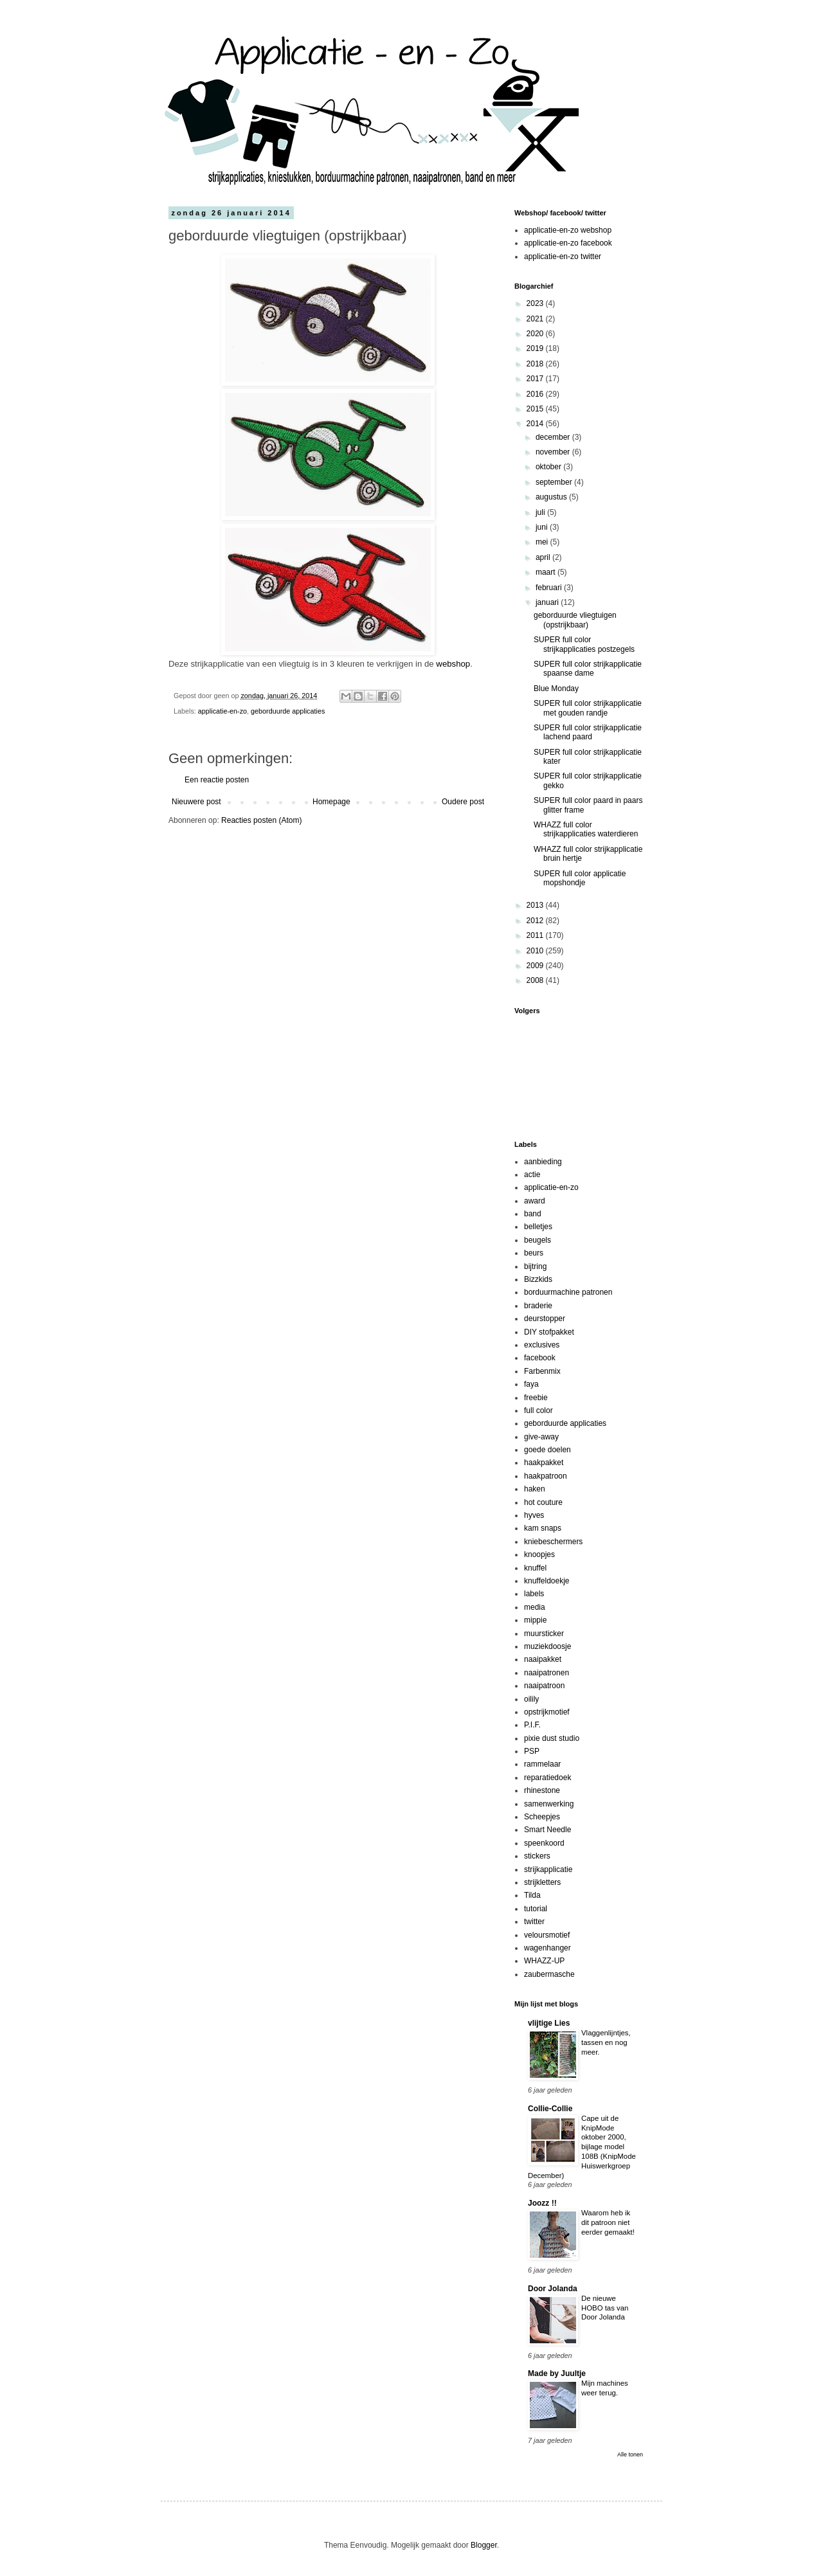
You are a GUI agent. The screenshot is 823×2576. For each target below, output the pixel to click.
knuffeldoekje (547, 1580)
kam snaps (542, 1528)
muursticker (544, 1633)
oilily (531, 1699)
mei (543, 541)
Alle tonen (630, 2454)
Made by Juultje (557, 2373)
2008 (536, 980)
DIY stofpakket (549, 1332)
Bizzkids (538, 1279)
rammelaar (542, 1764)
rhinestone (542, 1790)
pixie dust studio (551, 1738)
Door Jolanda (552, 2288)
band (532, 1213)
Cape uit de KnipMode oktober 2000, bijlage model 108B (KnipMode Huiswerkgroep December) (582, 2146)
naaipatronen (546, 1672)
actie (532, 1174)
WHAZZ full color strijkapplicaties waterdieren (586, 829)
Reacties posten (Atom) (261, 820)
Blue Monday (556, 688)
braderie (538, 1305)
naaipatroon (544, 1685)
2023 (536, 303)
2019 (536, 348)
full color (538, 1410)
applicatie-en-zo (222, 711)
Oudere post (463, 801)
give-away (541, 1436)
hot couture (543, 1502)
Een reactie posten (217, 779)
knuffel (535, 1567)
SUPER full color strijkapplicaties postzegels (584, 644)
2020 (536, 333)
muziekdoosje (547, 1646)
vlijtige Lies (549, 2023)
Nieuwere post (196, 801)
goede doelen (547, 1449)
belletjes (538, 1226)
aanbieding (543, 1161)
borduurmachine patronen (568, 1292)
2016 (536, 394)
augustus (552, 496)
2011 (536, 935)
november (554, 451)
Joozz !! (542, 2203)
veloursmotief (547, 1935)
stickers (537, 1855)
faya (531, 1384)
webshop (453, 664)
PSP (531, 1751)
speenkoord (544, 1843)
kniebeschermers (553, 1541)
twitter (534, 1921)
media (534, 1607)
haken (534, 1488)
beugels (537, 1240)
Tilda (532, 1895)
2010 (536, 950)
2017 (536, 378)
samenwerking (549, 1803)
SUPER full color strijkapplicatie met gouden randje (588, 708)
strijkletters (542, 1882)
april (544, 557)
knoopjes (539, 1554)
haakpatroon (545, 1476)
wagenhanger (547, 1947)
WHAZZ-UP (544, 1960)
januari (548, 602)
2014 (536, 423)
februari (550, 587)
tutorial (535, 1908)
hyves (534, 1515)
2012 (536, 920)
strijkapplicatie (548, 1869)
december (554, 437)
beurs (533, 1252)
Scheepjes (542, 1816)
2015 (536, 408)
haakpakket (543, 1462)
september (555, 482)
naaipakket (542, 1659)
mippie (535, 1620)
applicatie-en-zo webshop (567, 230)
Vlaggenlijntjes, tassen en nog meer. (606, 2042)
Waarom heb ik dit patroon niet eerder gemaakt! (608, 2222)
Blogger (484, 2545)
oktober (549, 466)
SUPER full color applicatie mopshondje (580, 878)
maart (546, 572)
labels (534, 1593)
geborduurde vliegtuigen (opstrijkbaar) (575, 620)
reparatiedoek (547, 1777)
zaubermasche (549, 1974)
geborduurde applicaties (288, 711)
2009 (536, 965)
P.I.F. (532, 1724)
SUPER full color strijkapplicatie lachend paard (588, 732)
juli (541, 512)
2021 (536, 318)
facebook (540, 1357)
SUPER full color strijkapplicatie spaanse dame (588, 669)
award (534, 1200)
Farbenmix (542, 1371)
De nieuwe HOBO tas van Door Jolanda (604, 2307)
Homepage (331, 801)
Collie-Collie (550, 2108)
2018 (536, 363)
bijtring (535, 1266)
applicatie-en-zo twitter (562, 256)
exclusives (541, 1344)
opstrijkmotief (547, 1711)
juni (543, 527)
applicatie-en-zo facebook (568, 243)
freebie (536, 1397)
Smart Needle (547, 1829)
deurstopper (544, 1318)
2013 (536, 905)
